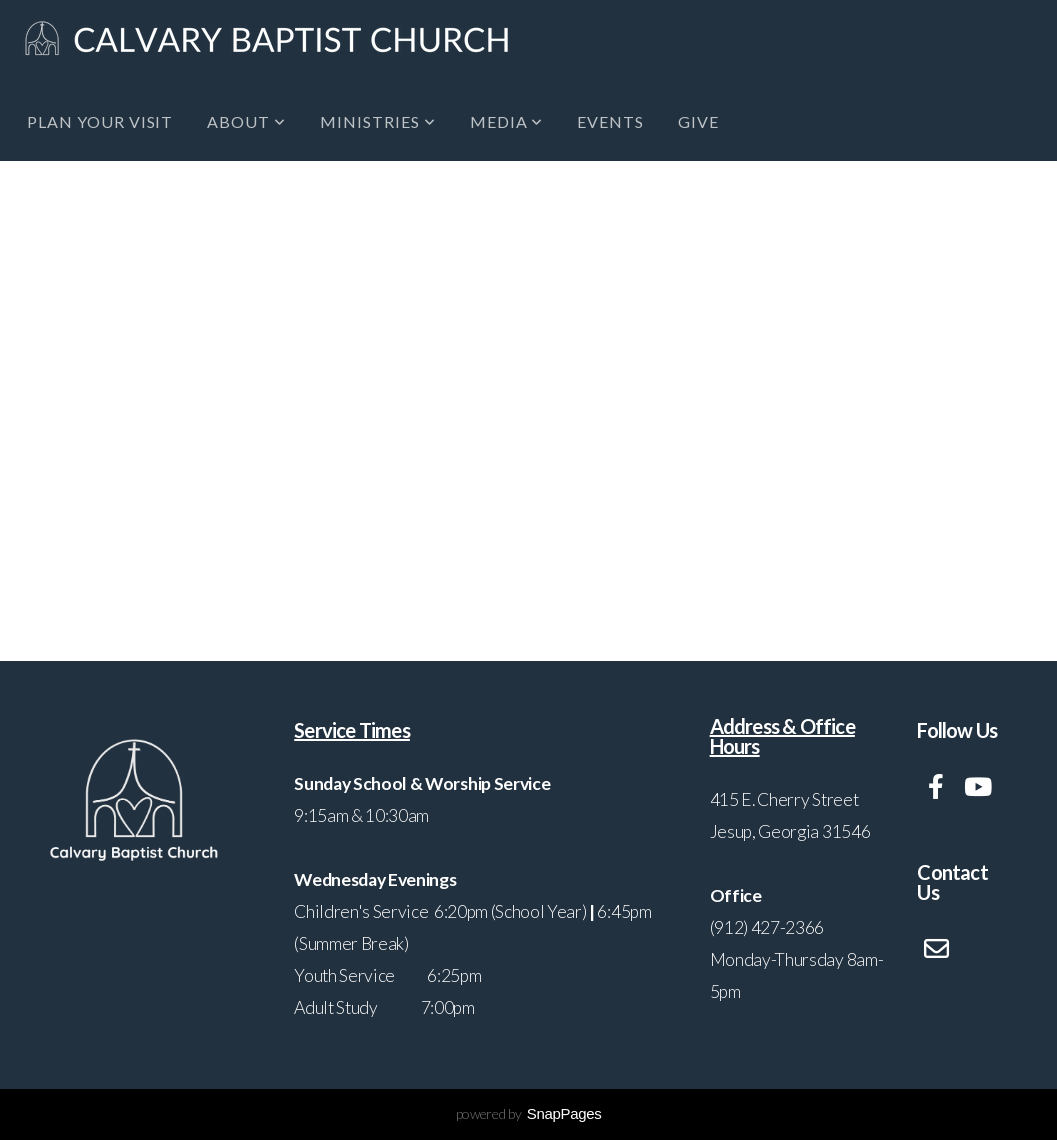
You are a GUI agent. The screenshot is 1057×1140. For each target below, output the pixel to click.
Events (610, 121)
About (246, 121)
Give (698, 121)
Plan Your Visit (100, 121)
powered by (529, 1113)
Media (507, 121)
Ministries (378, 121)
